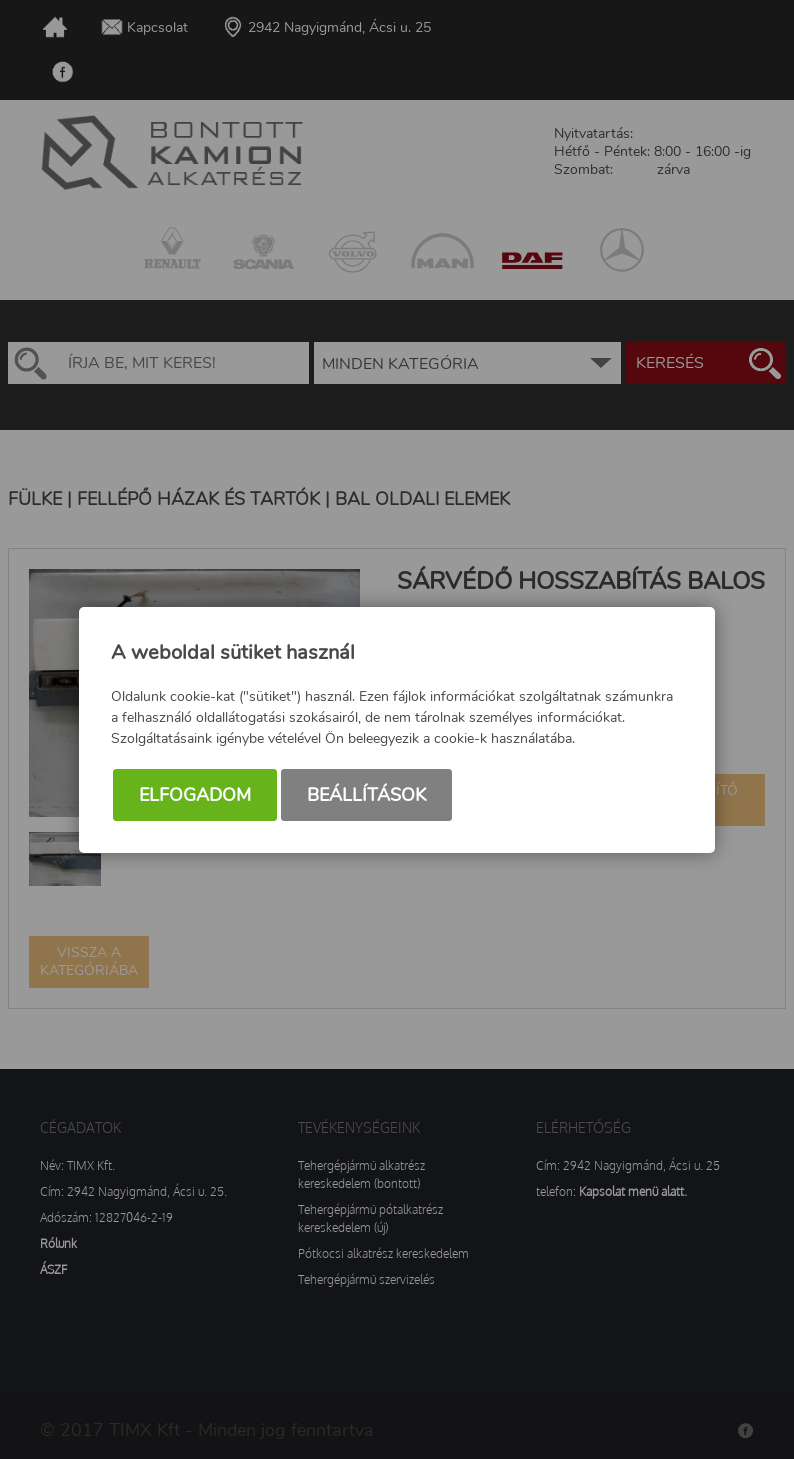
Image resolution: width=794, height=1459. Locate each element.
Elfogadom (195, 795)
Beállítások (366, 795)
